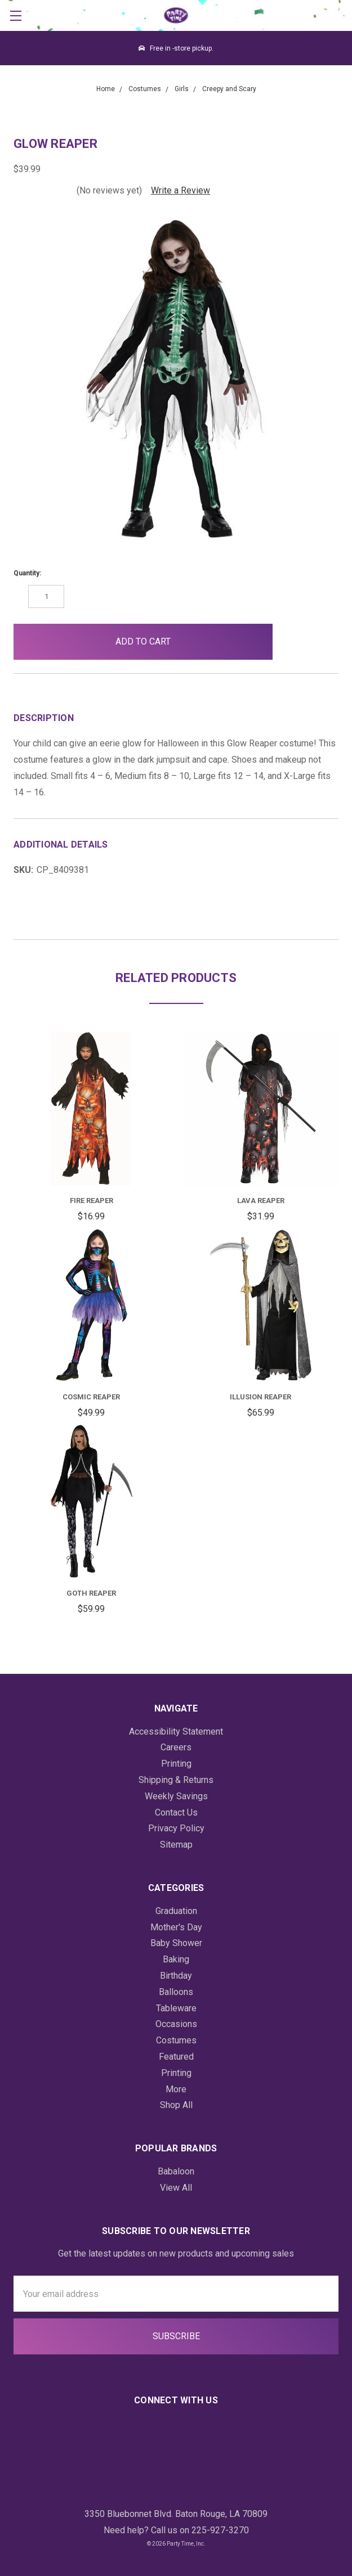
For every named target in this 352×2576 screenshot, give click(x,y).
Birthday (176, 1975)
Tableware (176, 2008)
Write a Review (180, 190)
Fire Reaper (91, 1200)
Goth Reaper (91, 1593)
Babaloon (176, 2171)
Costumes (176, 2040)
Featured (176, 2056)
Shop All (176, 2105)
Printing (176, 1763)
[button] (291, 642)
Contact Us (176, 1812)
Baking (176, 1959)
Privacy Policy (176, 1828)
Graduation (176, 1911)
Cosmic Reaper (91, 1397)
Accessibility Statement (176, 1731)
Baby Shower (176, 1943)
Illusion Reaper (260, 1397)
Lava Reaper (260, 1200)
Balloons (176, 1992)
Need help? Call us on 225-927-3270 (176, 2530)
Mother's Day (176, 1927)
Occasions (176, 2024)
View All (176, 2187)
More (176, 2089)
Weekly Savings (176, 1796)
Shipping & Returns (176, 1780)
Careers (176, 1747)
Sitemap (176, 1844)
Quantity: (27, 573)
